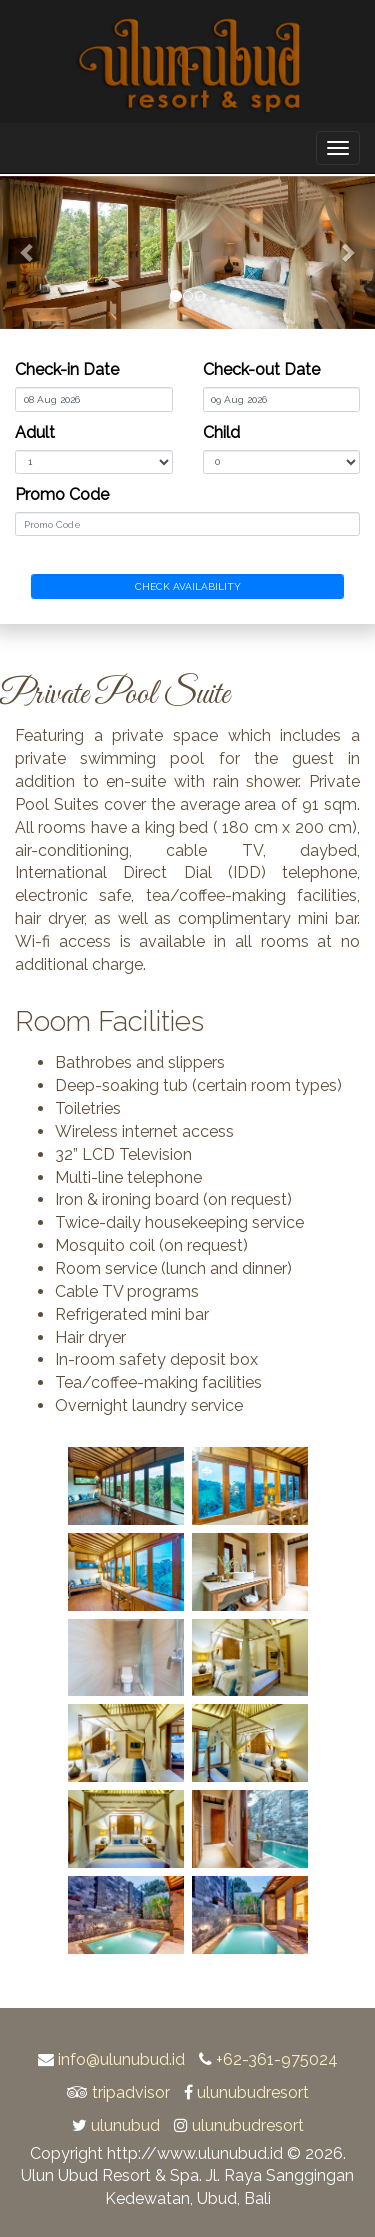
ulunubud (125, 2125)
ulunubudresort (253, 2092)
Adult (35, 432)
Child (221, 432)
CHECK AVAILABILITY (188, 586)
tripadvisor (131, 2092)
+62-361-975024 (277, 2059)
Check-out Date (261, 369)
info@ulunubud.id (121, 2059)
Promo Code (62, 494)
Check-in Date (67, 369)
